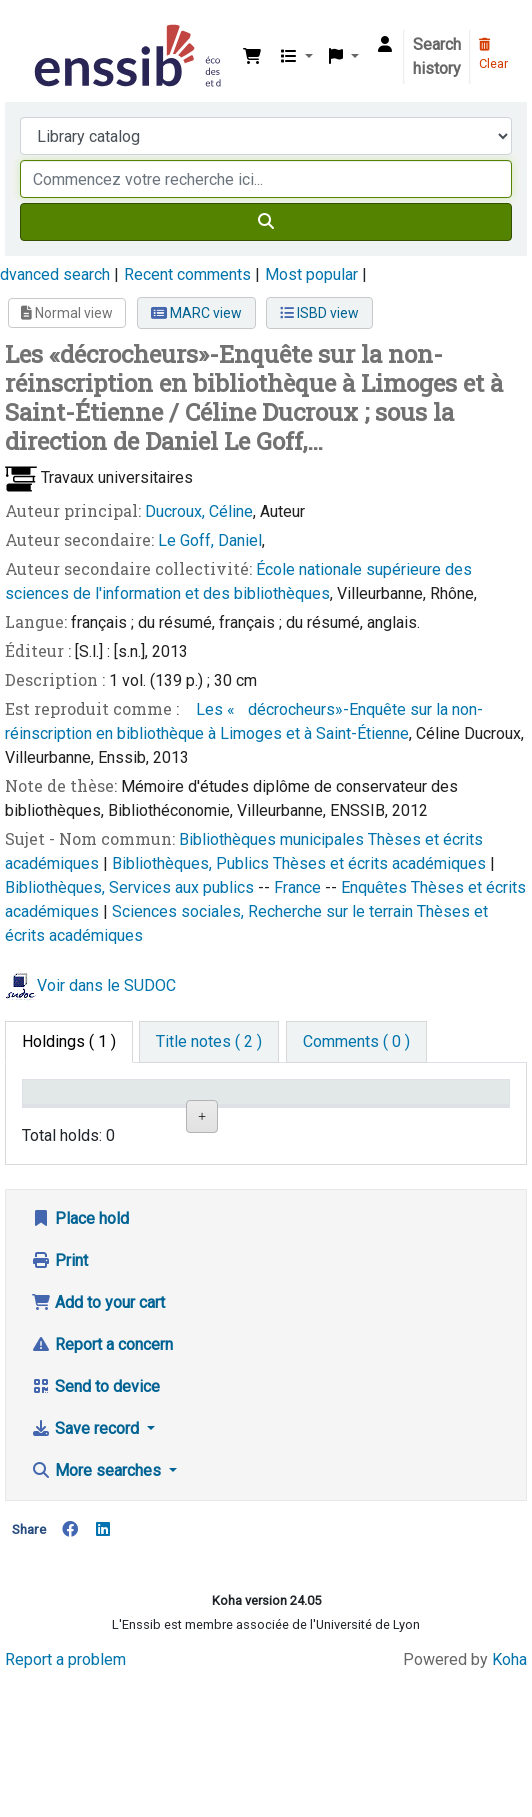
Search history (437, 56)
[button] (252, 57)
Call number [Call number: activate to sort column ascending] (303, 1111)
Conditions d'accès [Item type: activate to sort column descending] (69, 1111)
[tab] (209, 1042)
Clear (493, 55)
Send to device (95, 1527)
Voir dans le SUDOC (106, 986)
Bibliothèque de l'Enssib (37, 29)
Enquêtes (376, 887)
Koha (509, 1799)
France (299, 887)
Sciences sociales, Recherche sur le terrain (264, 911)
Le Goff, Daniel (210, 540)
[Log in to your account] (385, 45)
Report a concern (102, 1485)
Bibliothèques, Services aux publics (131, 887)
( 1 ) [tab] (69, 1041)
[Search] (266, 222)
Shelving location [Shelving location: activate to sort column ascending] (224, 1111)
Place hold (80, 1359)
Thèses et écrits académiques (381, 863)
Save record (87, 1569)
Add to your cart (98, 1443)
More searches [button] (98, 1611)
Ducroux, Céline (199, 511)
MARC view (196, 313)
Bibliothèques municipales (273, 839)
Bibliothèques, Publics (192, 863)
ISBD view (319, 313)
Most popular (311, 274)
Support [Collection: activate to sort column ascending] (142, 1121)
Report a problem (65, 1799)
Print (59, 1401)
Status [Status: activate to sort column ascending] (381, 1121)
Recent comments (187, 274)
